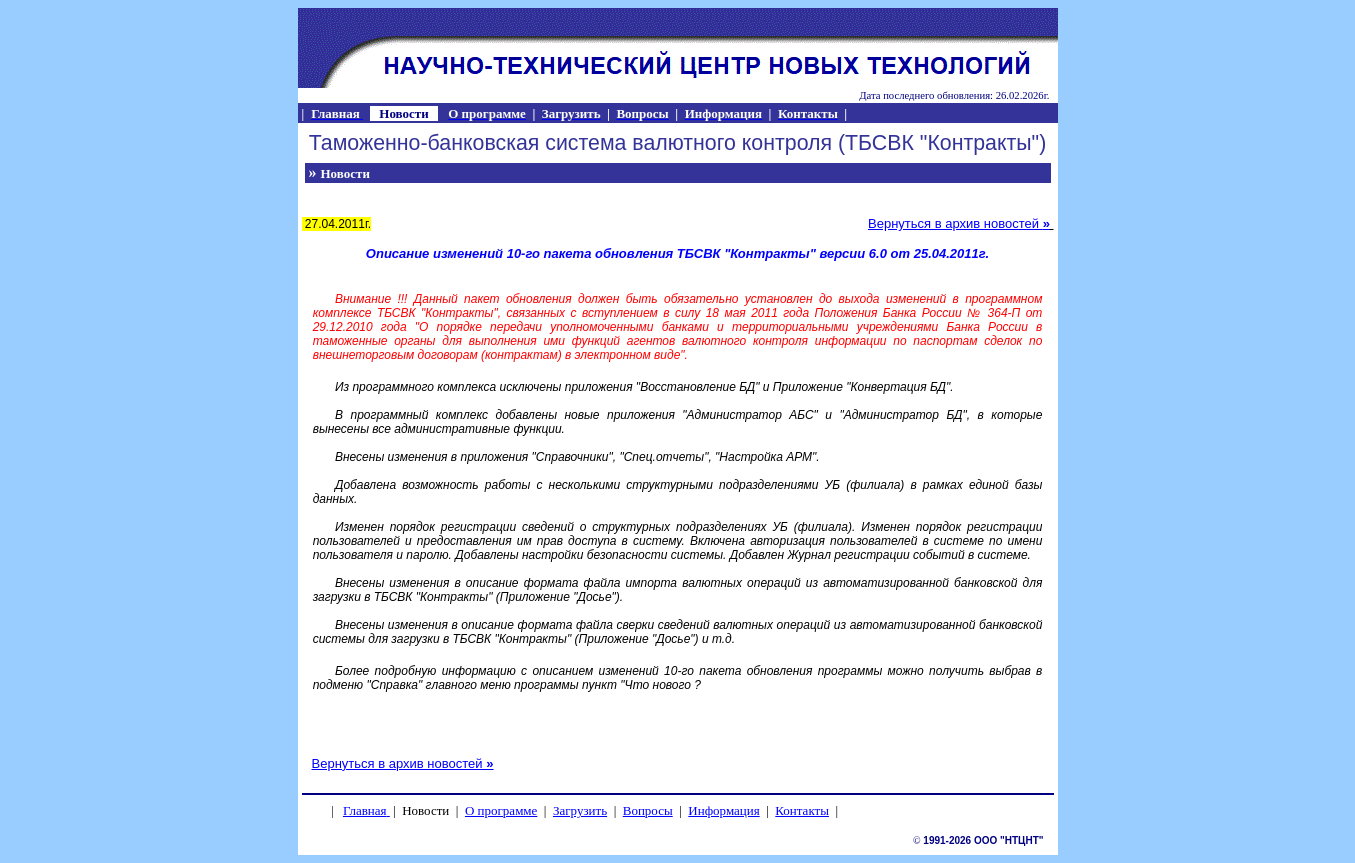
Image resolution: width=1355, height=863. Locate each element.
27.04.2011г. (337, 224)
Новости (345, 173)
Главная (365, 810)
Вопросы (648, 810)
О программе (501, 810)
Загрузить (580, 810)
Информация (723, 810)
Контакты (802, 810)
